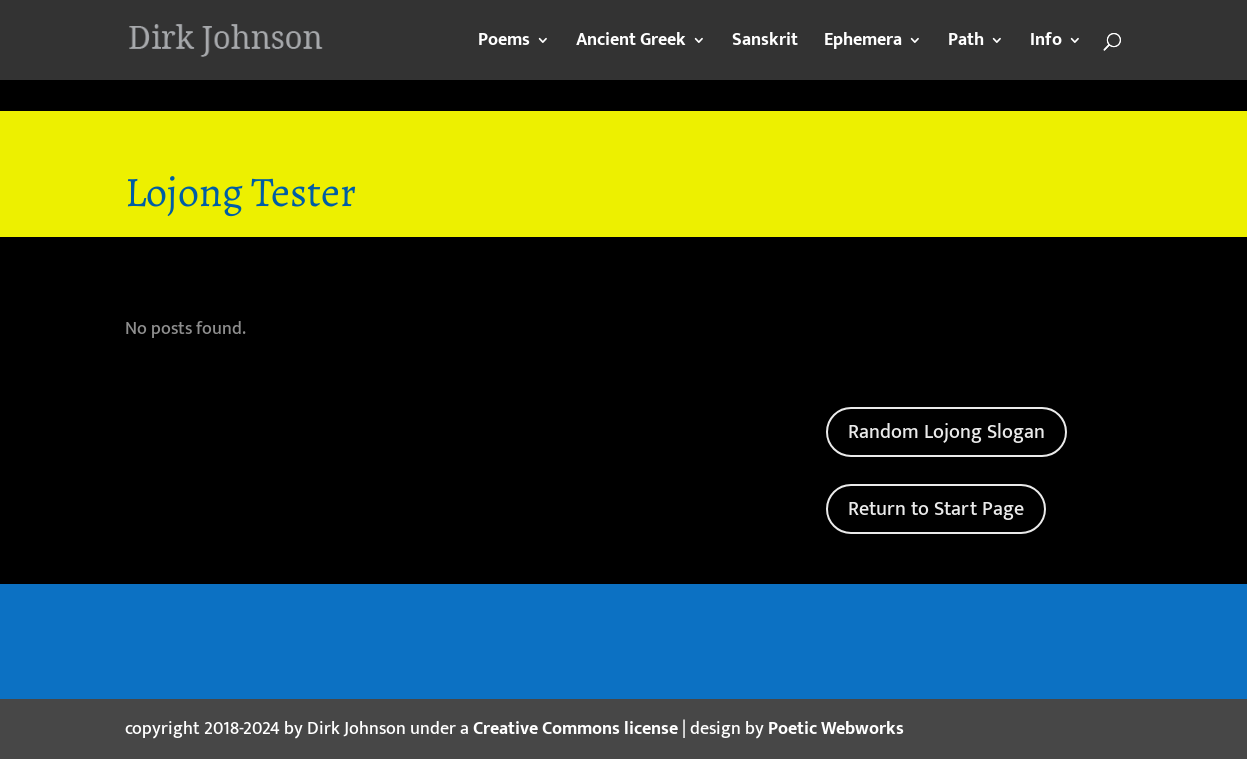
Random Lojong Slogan (946, 432)
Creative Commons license (575, 729)
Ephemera (863, 44)
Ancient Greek (631, 44)
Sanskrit (765, 44)
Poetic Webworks (836, 729)
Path (966, 44)
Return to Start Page (936, 509)
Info (1046, 44)
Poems (504, 44)
